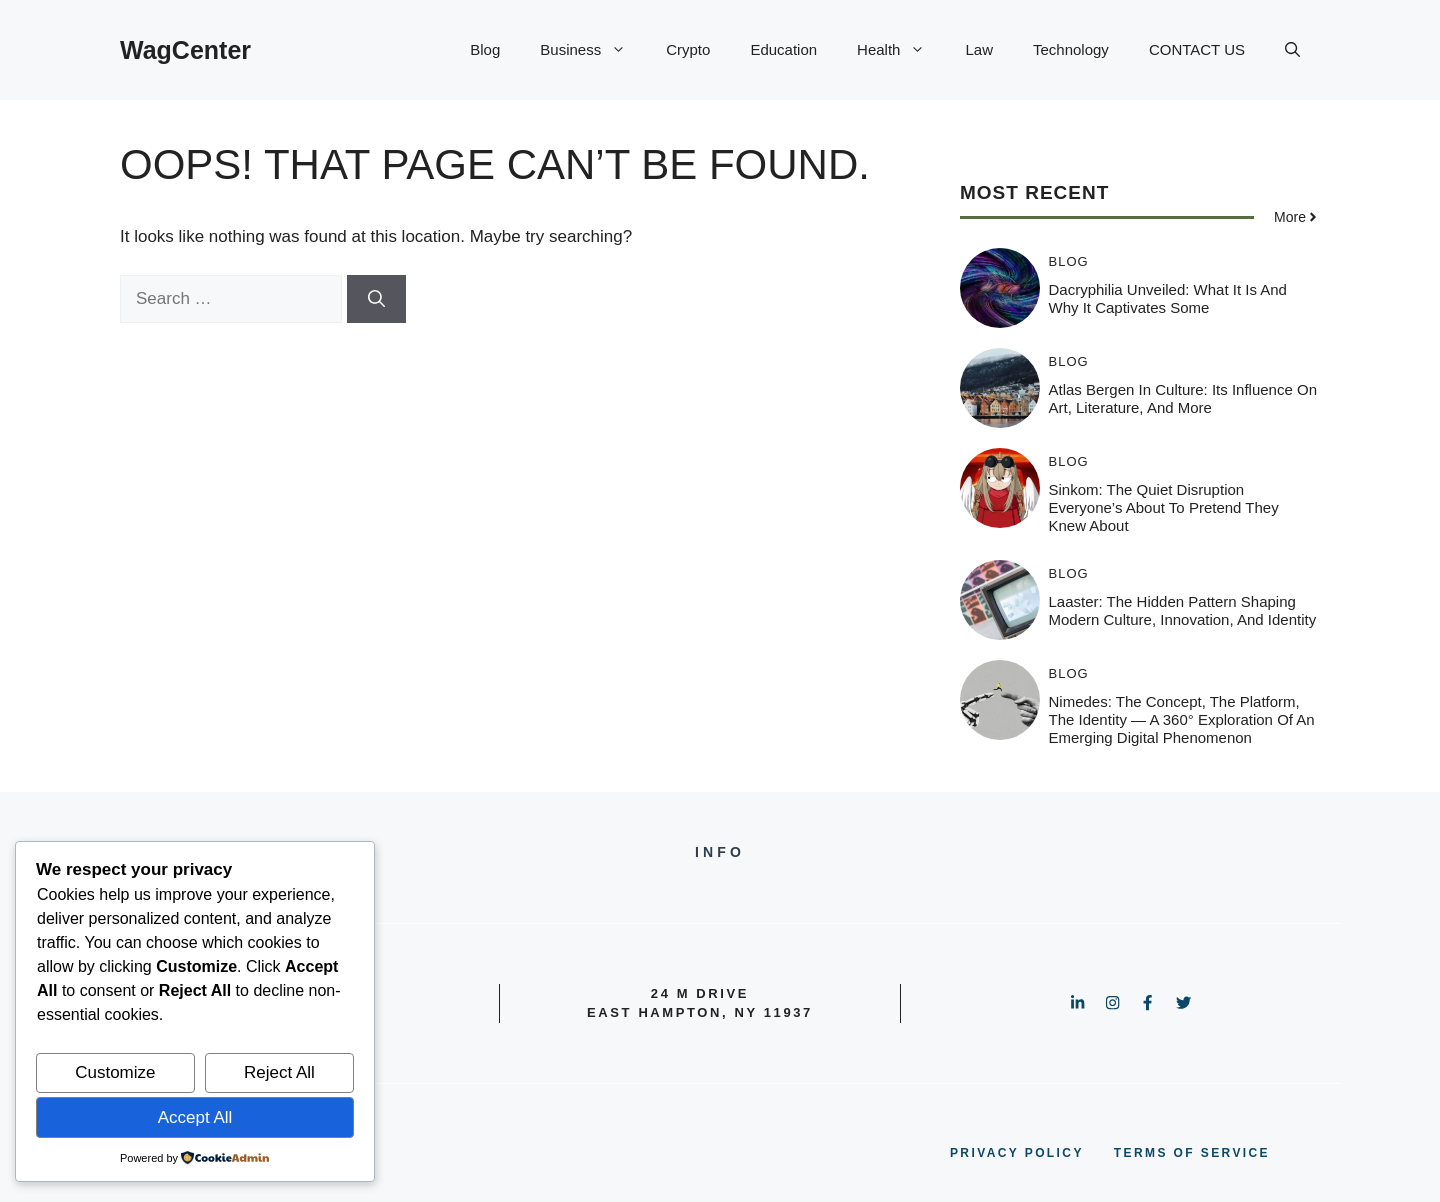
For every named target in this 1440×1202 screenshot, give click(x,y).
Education (783, 49)
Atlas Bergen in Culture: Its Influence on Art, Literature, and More (1183, 398)
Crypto (688, 49)
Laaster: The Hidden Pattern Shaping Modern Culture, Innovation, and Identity (1183, 610)
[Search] (376, 299)
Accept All (195, 1117)
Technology (1071, 49)
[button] (1292, 50)
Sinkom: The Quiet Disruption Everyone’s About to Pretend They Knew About (1164, 507)
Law (979, 49)
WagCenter (185, 50)
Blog (485, 49)
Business (593, 50)
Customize (115, 1072)
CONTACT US (1197, 49)
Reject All (279, 1072)
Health (901, 50)
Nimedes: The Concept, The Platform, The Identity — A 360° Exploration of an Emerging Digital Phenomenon (1182, 719)
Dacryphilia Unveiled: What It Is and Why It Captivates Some (1168, 298)
